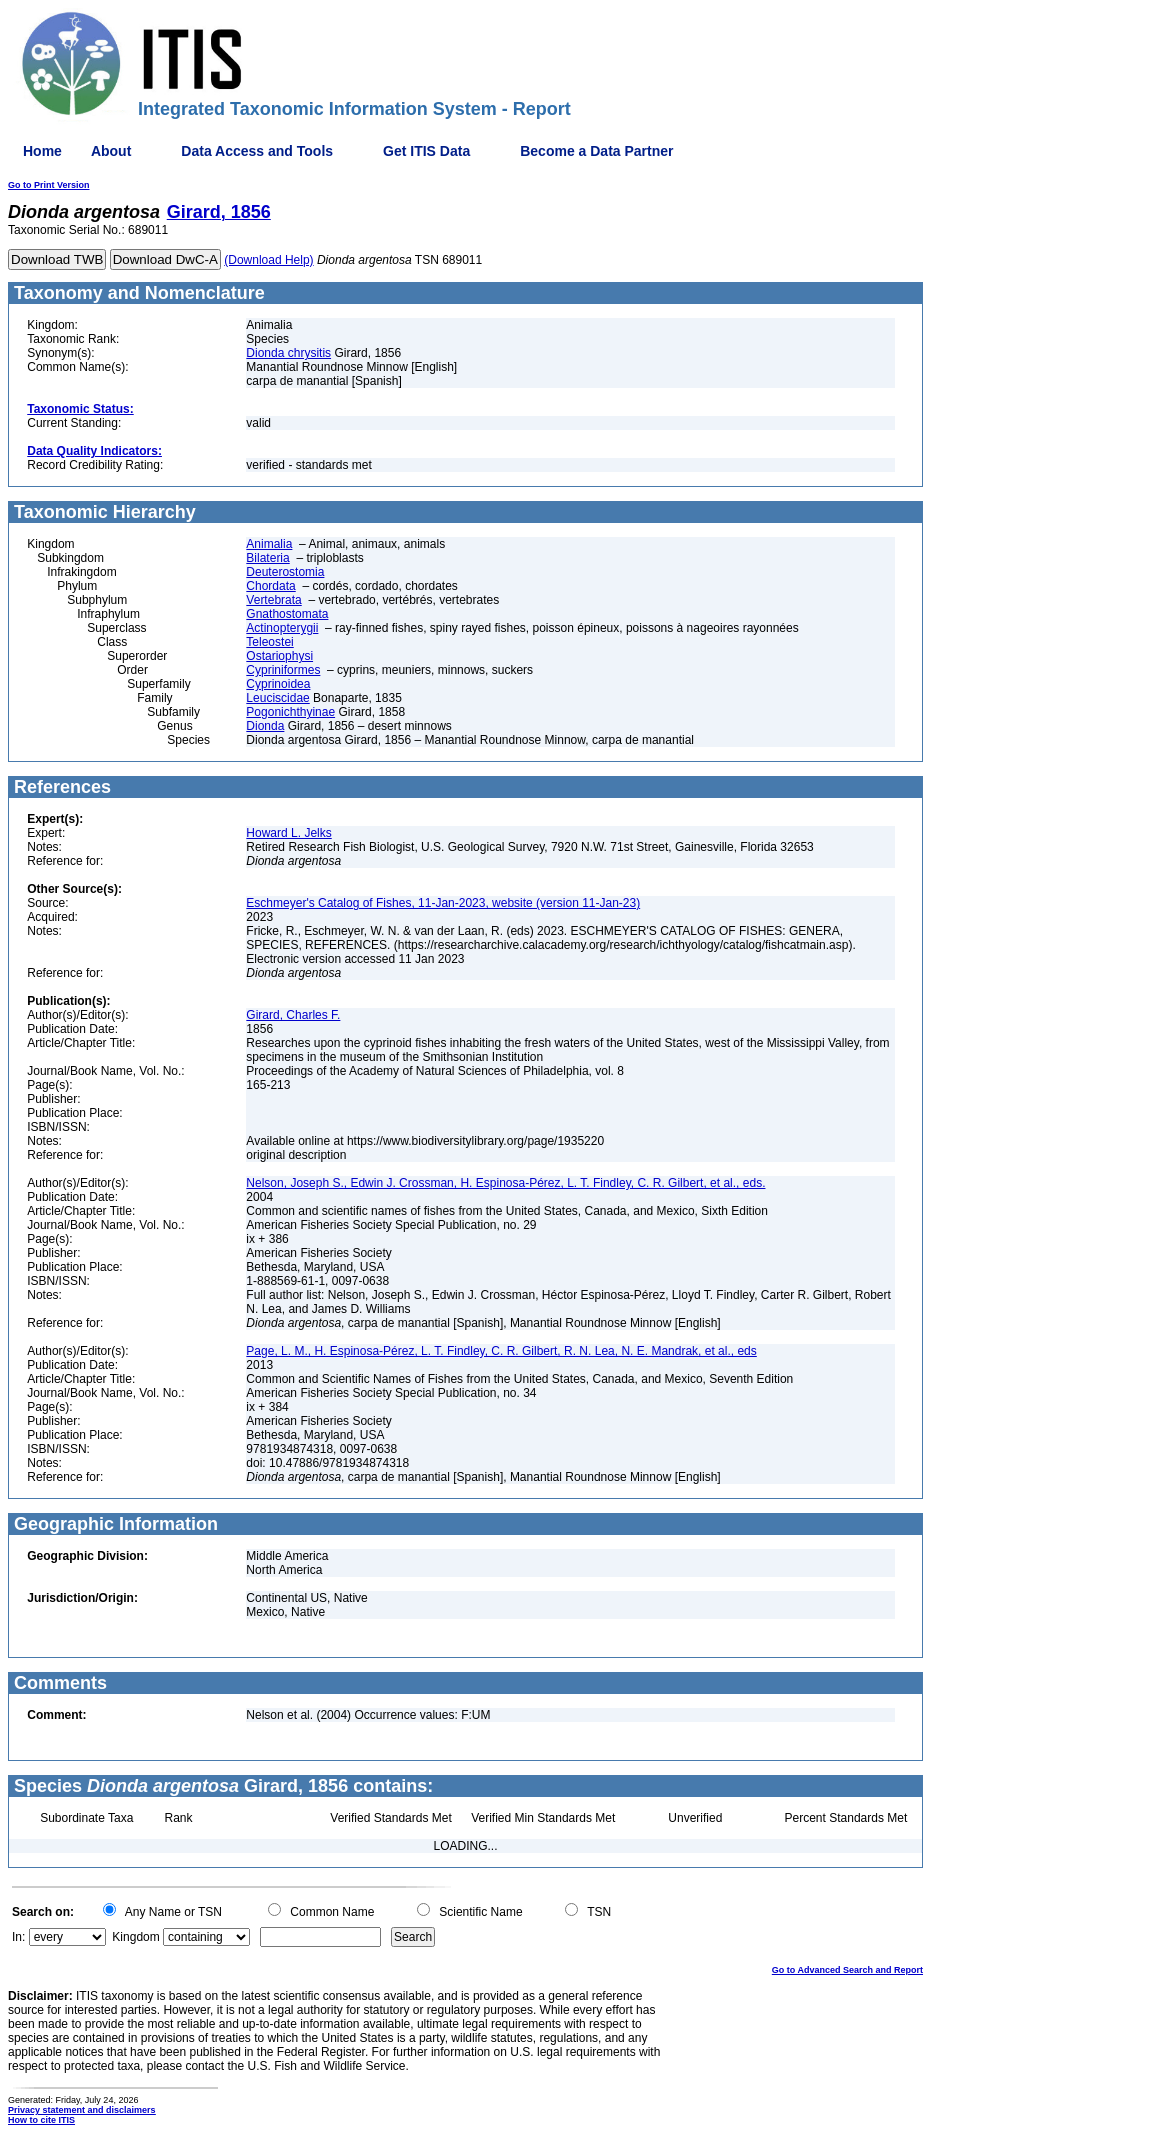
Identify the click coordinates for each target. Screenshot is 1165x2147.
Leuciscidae (277, 698)
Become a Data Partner (596, 151)
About (111, 151)
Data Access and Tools (257, 151)
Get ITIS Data (426, 151)
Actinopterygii (282, 628)
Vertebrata (273, 600)
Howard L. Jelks (288, 833)
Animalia (269, 544)
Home (42, 151)
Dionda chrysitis (288, 353)
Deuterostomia (285, 572)
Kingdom (135, 1937)
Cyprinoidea (278, 684)
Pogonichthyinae (290, 712)
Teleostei (269, 642)
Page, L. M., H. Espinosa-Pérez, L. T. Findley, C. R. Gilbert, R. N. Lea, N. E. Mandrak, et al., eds (501, 1351)
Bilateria (267, 558)
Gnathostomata (287, 614)
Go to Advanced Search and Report (847, 1970)
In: (18, 1937)
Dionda (265, 726)
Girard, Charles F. (293, 1015)
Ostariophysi (279, 656)
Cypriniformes (283, 670)
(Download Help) (268, 260)
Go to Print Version (49, 185)
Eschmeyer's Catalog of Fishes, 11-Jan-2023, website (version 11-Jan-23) (443, 903)
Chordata (270, 586)
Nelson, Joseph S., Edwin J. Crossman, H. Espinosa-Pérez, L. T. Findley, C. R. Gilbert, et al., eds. (505, 1183)
